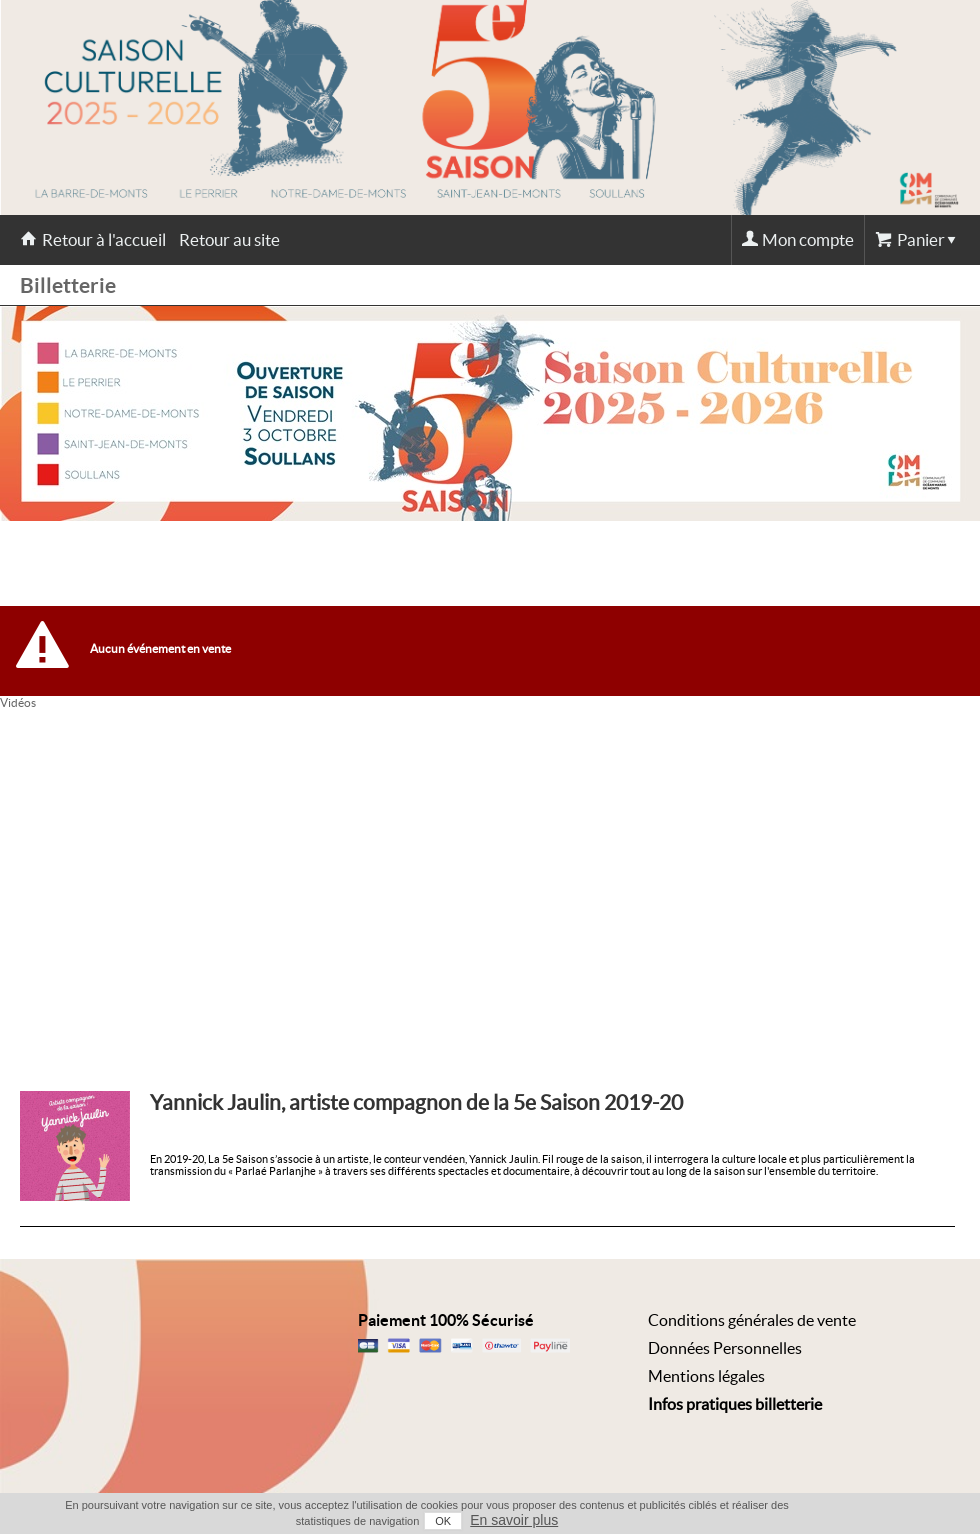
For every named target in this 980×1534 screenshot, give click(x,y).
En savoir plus (514, 1520)
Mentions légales (706, 1376)
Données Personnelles (725, 1348)
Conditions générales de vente (752, 1320)
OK (443, 1521)
